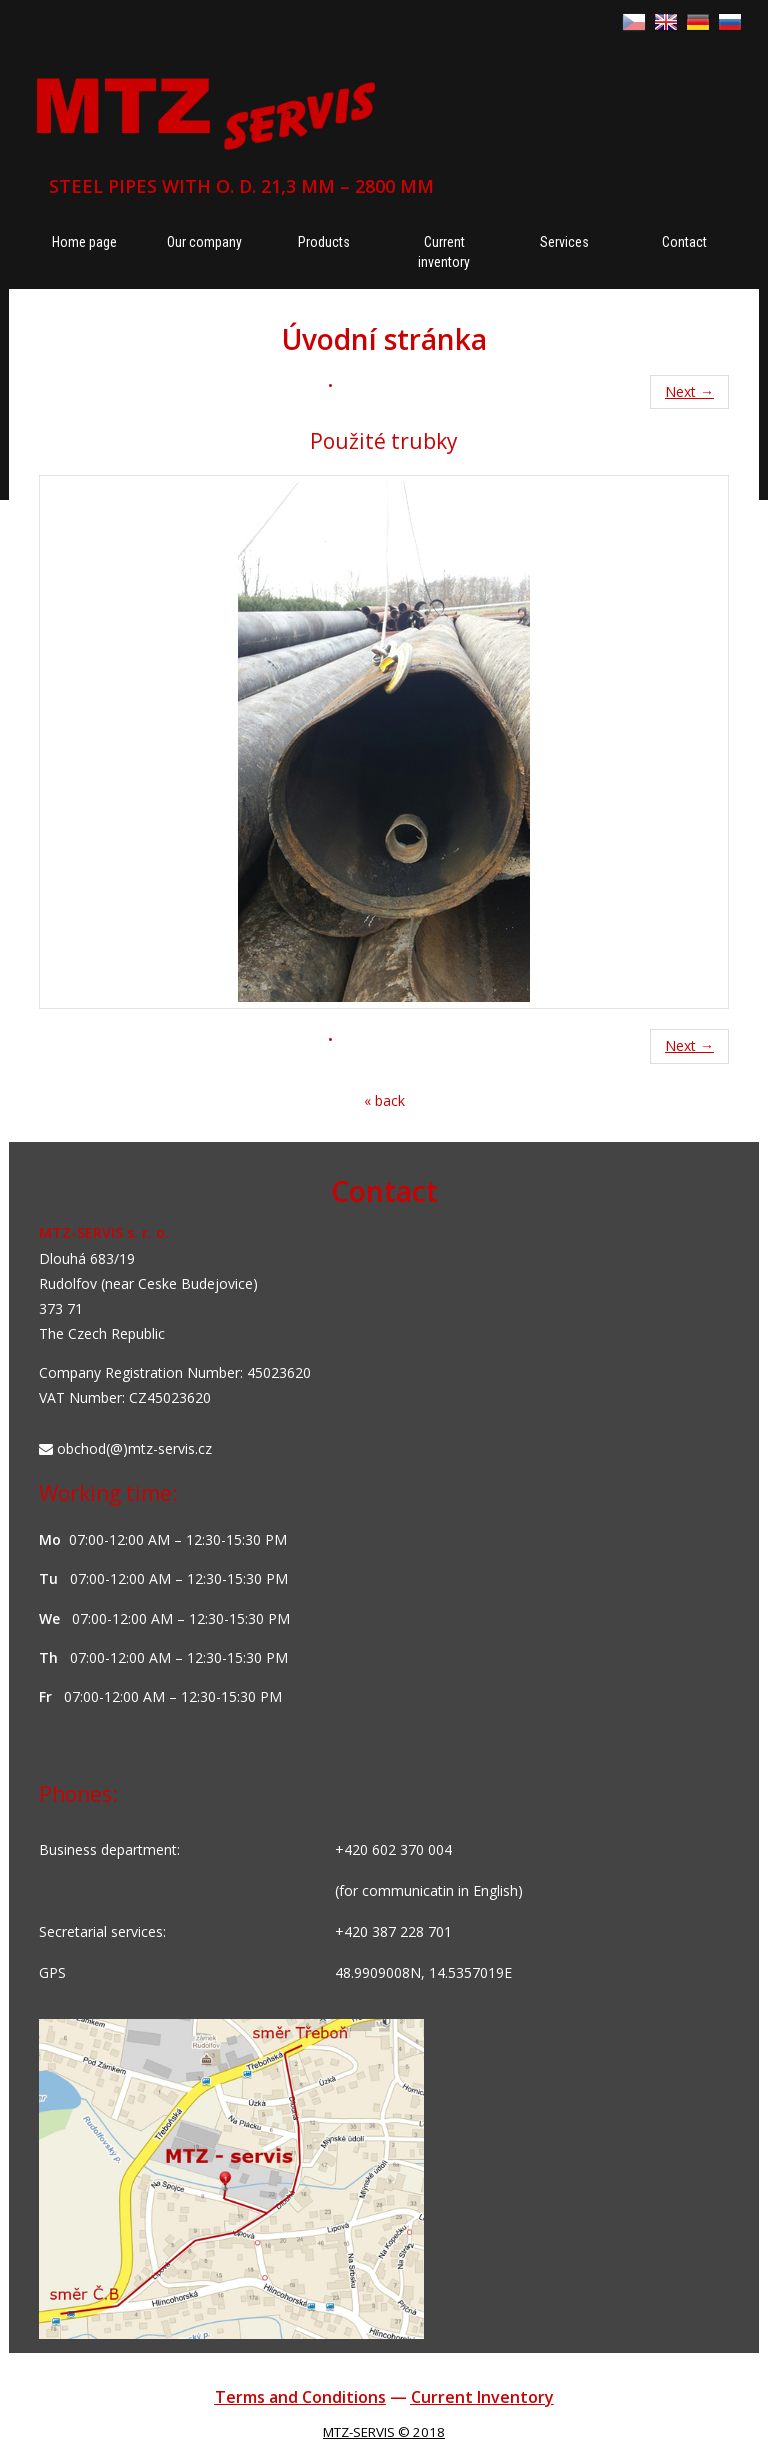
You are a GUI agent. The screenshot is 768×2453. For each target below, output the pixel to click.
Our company (204, 242)
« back (384, 1100)
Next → (689, 391)
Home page (84, 242)
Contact (684, 242)
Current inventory (444, 252)
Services (564, 242)
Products (324, 242)
